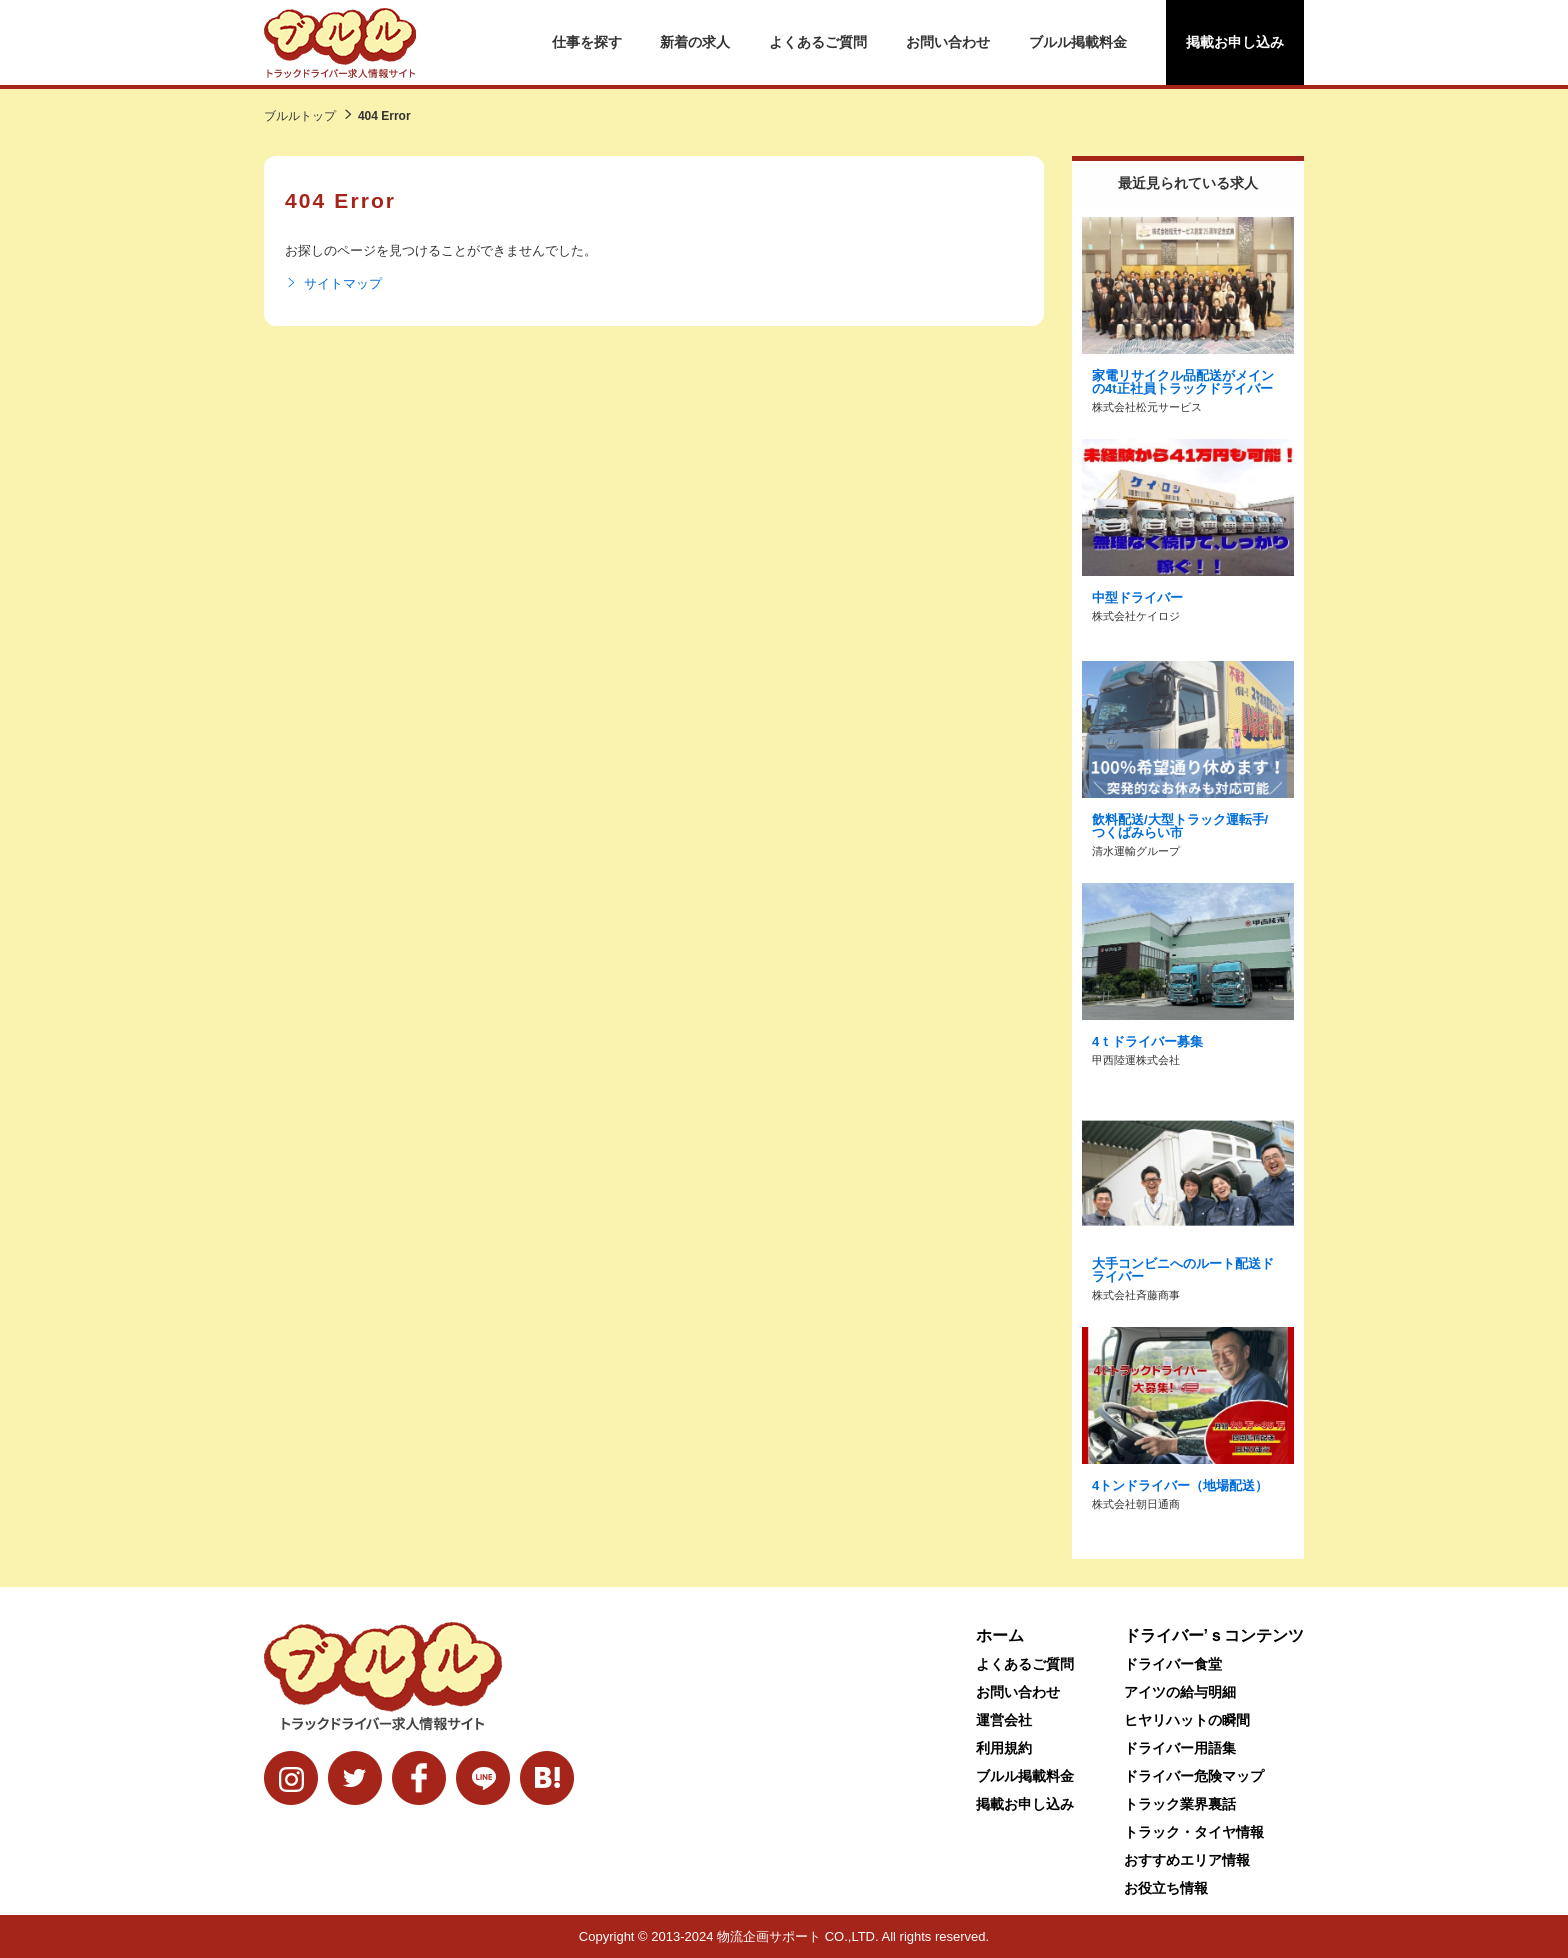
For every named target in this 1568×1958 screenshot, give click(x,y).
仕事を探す (587, 42)
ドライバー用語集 (1180, 1748)
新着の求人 (695, 42)
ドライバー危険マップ (1194, 1776)
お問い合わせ (948, 42)
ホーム (1000, 1635)
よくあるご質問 (818, 42)
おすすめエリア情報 (1187, 1860)
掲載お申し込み (1235, 42)
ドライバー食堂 (1173, 1664)
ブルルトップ (300, 116)
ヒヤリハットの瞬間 (1187, 1720)
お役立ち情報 (1166, 1888)
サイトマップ (333, 284)
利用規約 (1004, 1748)
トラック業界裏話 (1180, 1804)
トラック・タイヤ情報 (1194, 1832)
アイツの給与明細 (1180, 1692)
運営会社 (1004, 1720)
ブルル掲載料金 (1078, 42)
